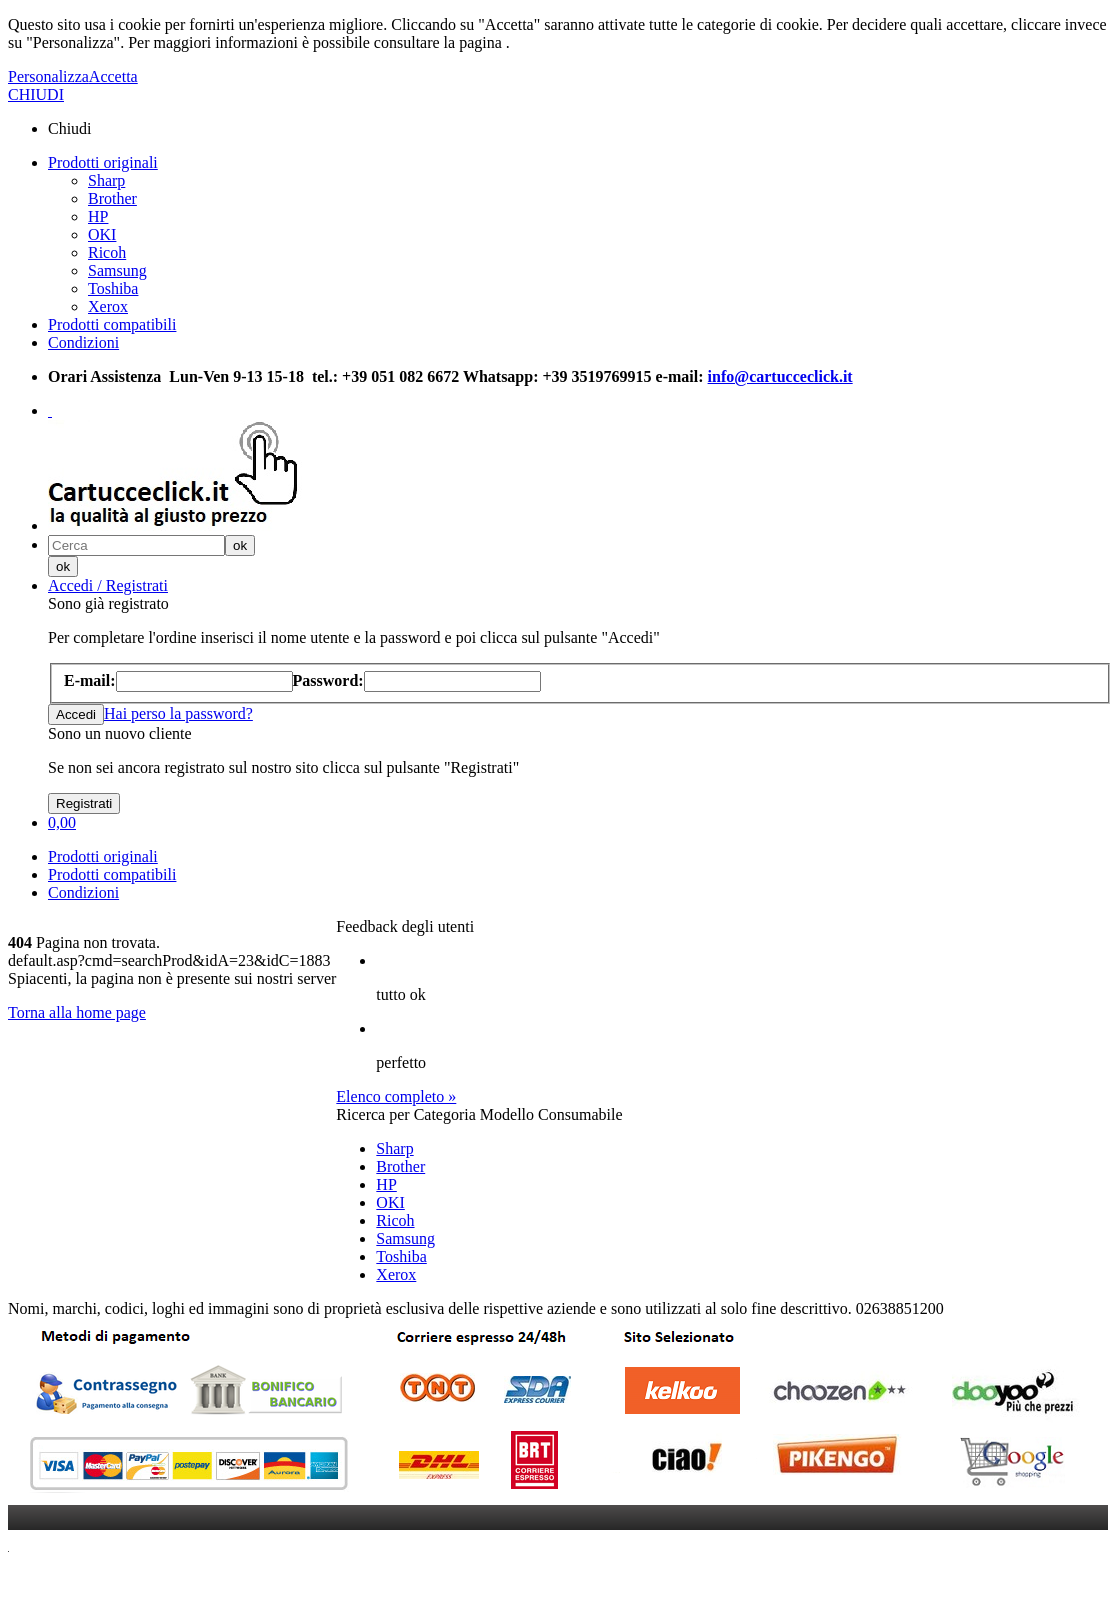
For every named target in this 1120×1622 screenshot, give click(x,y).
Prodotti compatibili (112, 324)
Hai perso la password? (178, 713)
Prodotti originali (103, 162)
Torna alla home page (77, 1012)
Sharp (106, 180)
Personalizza (48, 76)
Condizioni (83, 342)
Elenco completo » (396, 1096)
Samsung (117, 270)
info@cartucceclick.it (780, 376)
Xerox (108, 306)
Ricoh (107, 252)
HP (98, 216)
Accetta (113, 76)
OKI (102, 234)
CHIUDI (36, 94)
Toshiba (113, 288)
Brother (112, 198)
